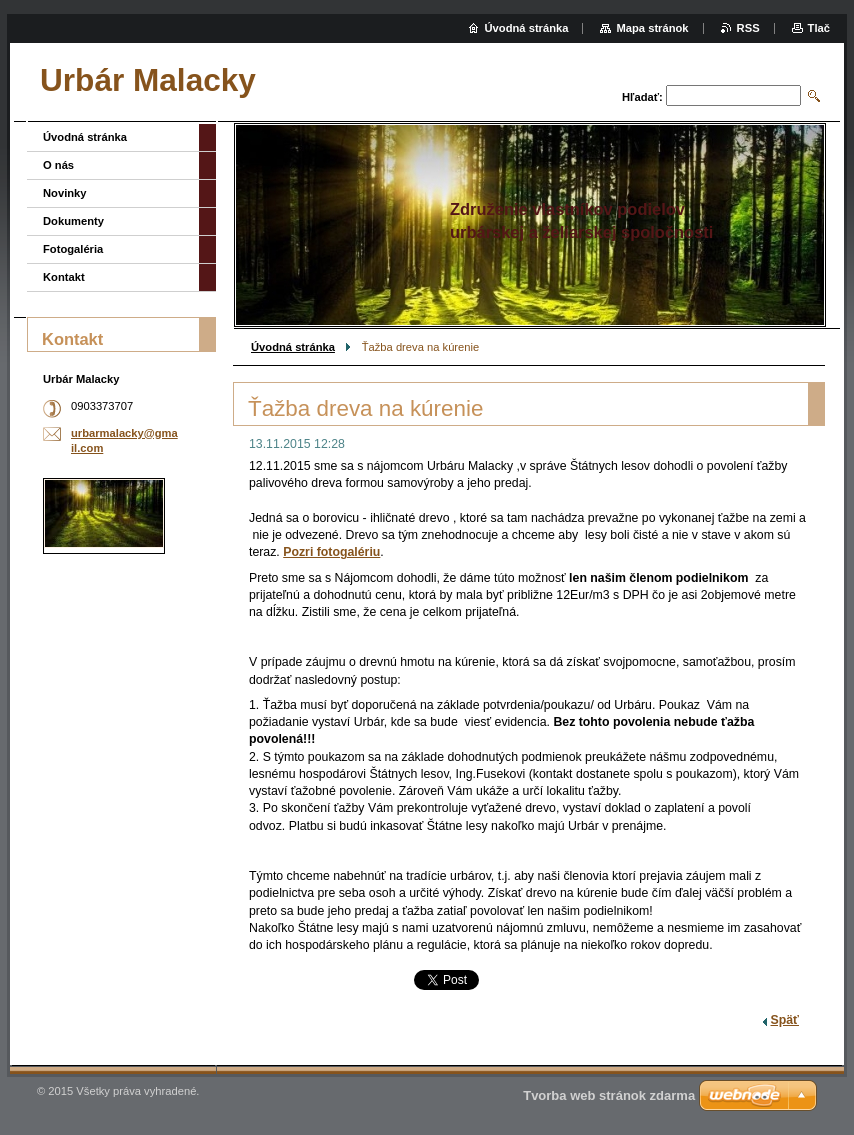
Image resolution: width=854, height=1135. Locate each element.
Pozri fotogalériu (331, 552)
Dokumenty (73, 221)
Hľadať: (642, 97)
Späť (785, 1020)
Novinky (65, 193)
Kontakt (64, 277)
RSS (748, 28)
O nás (58, 165)
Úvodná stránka (293, 347)
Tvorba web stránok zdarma (609, 1095)
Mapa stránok (652, 28)
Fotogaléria (73, 249)
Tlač (819, 28)
